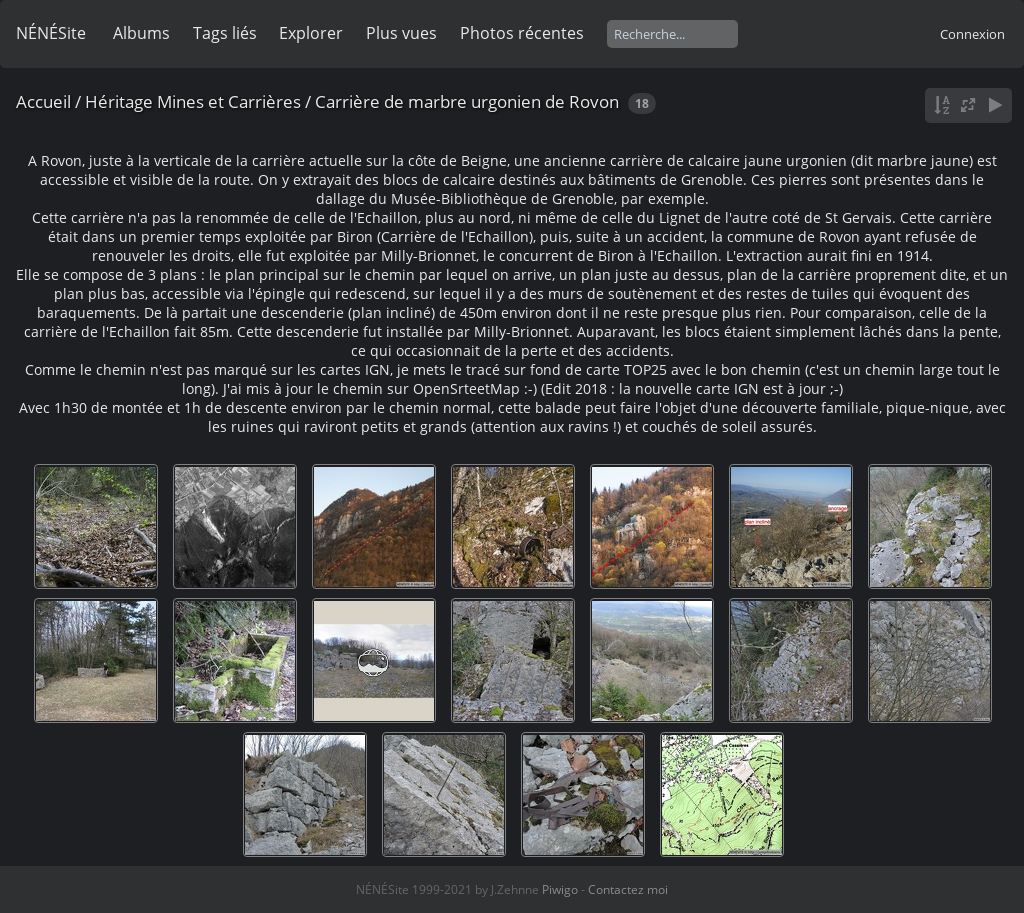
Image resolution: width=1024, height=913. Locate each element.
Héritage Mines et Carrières (193, 101)
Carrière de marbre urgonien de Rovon (467, 101)
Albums (141, 33)
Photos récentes (522, 33)
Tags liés (225, 33)
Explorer (311, 33)
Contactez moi (628, 889)
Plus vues (401, 33)
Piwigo (560, 889)
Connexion (972, 34)
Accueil (43, 101)
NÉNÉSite (51, 33)
